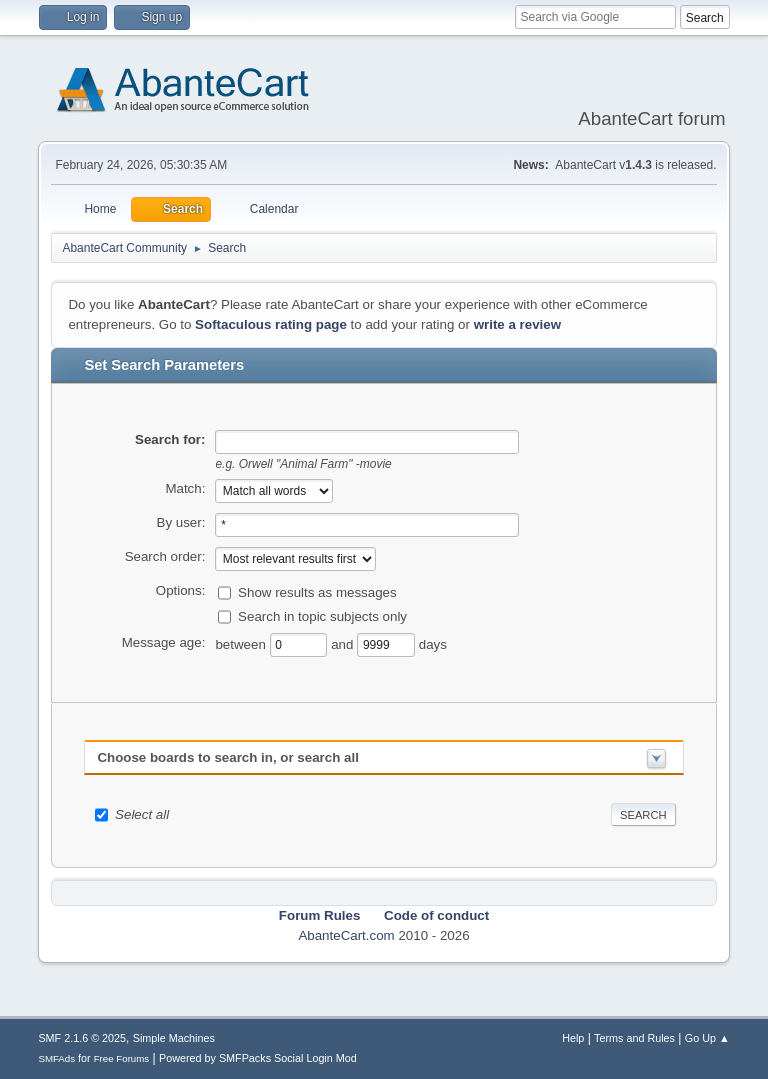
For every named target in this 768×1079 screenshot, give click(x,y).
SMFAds (56, 1058)
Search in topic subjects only (322, 615)
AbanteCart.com (346, 935)
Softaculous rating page (271, 324)
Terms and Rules (634, 1038)
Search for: (170, 439)
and (344, 643)
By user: (181, 522)
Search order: (165, 556)
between (242, 643)
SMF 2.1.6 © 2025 (82, 1038)
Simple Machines (174, 1038)
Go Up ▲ (707, 1038)
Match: (185, 488)
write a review (517, 324)
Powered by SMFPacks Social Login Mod (258, 1058)
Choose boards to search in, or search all (227, 757)
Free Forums (122, 1058)
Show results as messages (317, 591)
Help (573, 1038)
